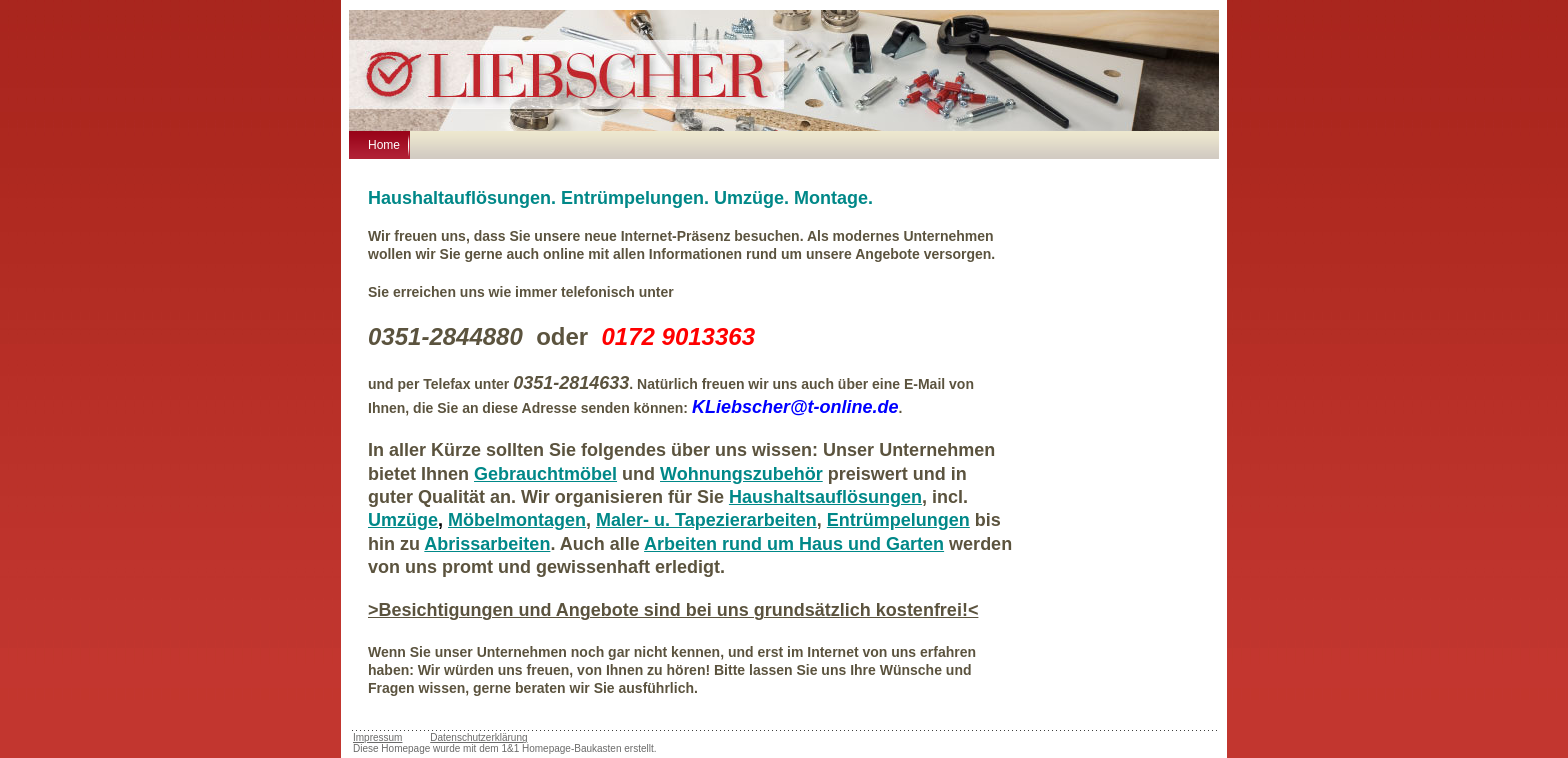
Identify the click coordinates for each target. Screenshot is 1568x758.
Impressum (377, 737)
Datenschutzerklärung (478, 737)
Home (384, 145)
